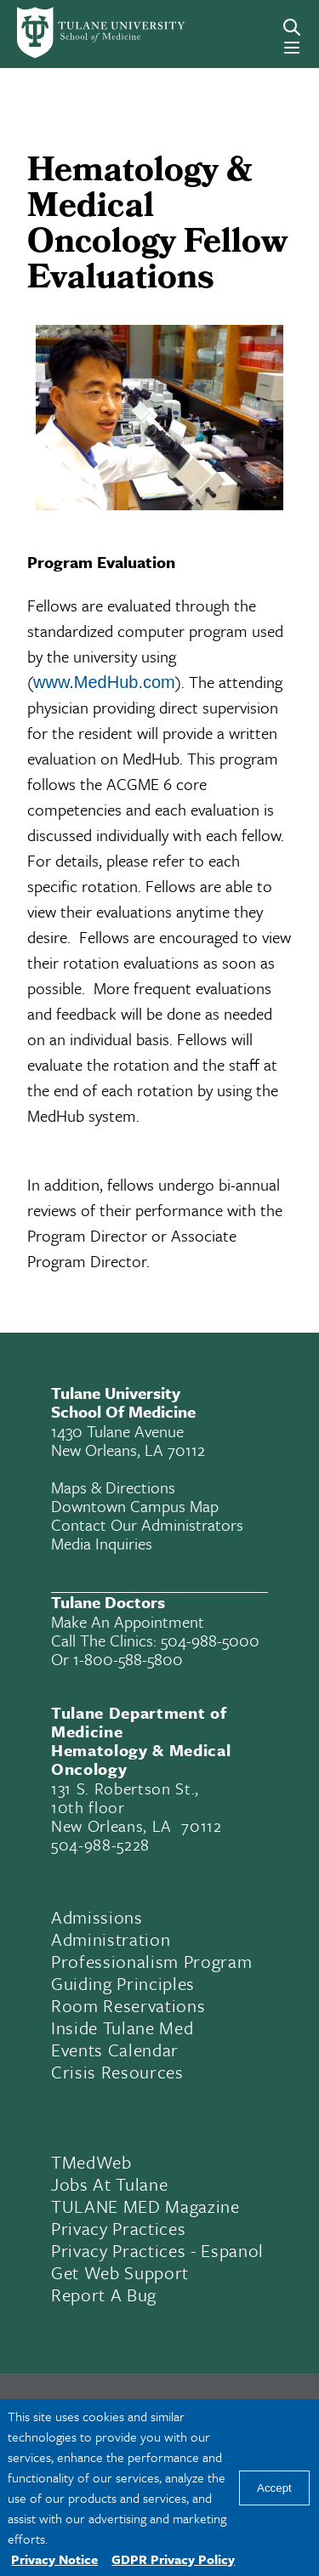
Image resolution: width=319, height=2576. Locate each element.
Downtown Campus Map (135, 1505)
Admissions (97, 1917)
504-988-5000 (210, 1640)
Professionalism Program (151, 1961)
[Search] (292, 27)
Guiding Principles (123, 1983)
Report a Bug (104, 2294)
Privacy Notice (54, 2559)
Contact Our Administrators (147, 1524)
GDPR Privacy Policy (173, 2559)
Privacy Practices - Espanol (157, 2250)
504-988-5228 (100, 1844)
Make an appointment (127, 1621)
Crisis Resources (117, 2071)
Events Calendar (115, 2049)
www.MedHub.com (104, 682)
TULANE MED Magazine (145, 2206)
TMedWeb (91, 2162)
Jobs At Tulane (109, 2184)
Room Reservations (128, 2005)
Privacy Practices (118, 2228)
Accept (274, 2488)
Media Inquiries (101, 1543)
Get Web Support (120, 2272)
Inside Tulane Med (122, 2027)
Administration (110, 1939)
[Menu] (292, 47)
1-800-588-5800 (128, 1658)
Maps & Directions (113, 1487)
